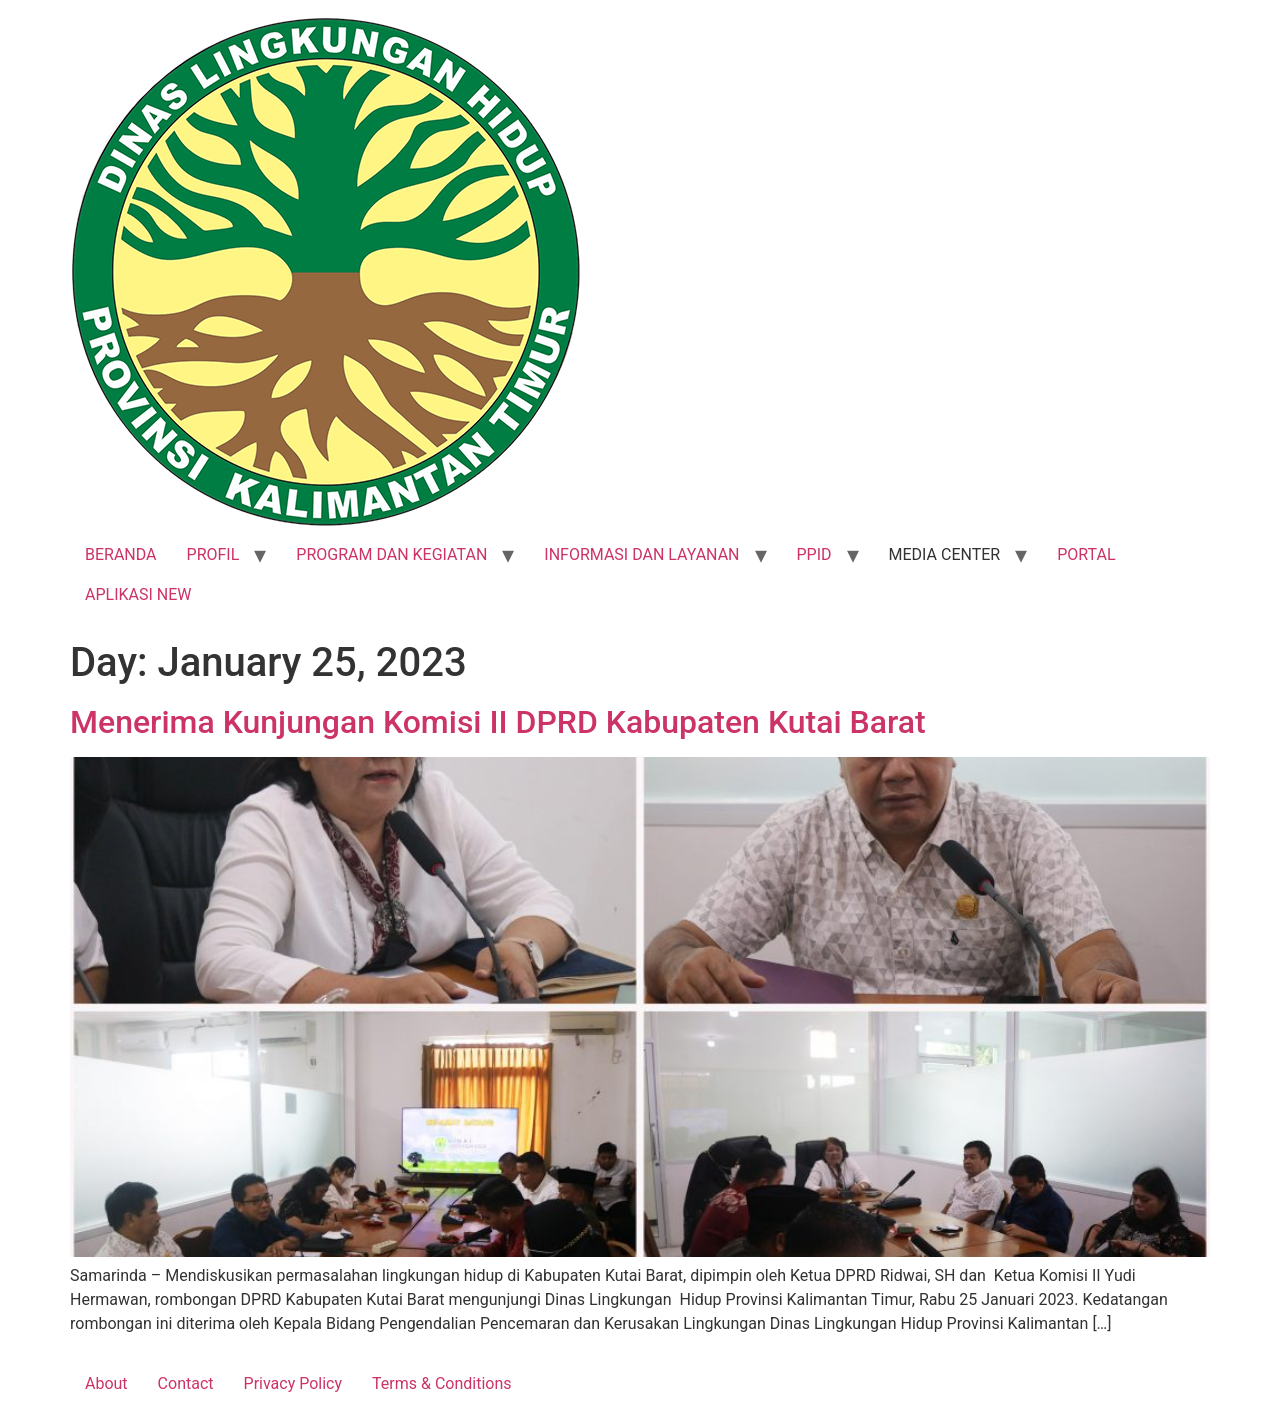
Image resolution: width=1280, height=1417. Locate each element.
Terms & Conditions (442, 1383)
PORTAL (1086, 554)
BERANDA (121, 554)
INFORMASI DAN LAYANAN (641, 554)
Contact (186, 1383)
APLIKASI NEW (138, 594)
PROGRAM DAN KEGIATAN (391, 554)
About (106, 1383)
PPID (814, 554)
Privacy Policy (293, 1383)
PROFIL (213, 554)
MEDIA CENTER (945, 554)
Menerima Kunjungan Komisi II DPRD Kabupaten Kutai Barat (498, 722)
